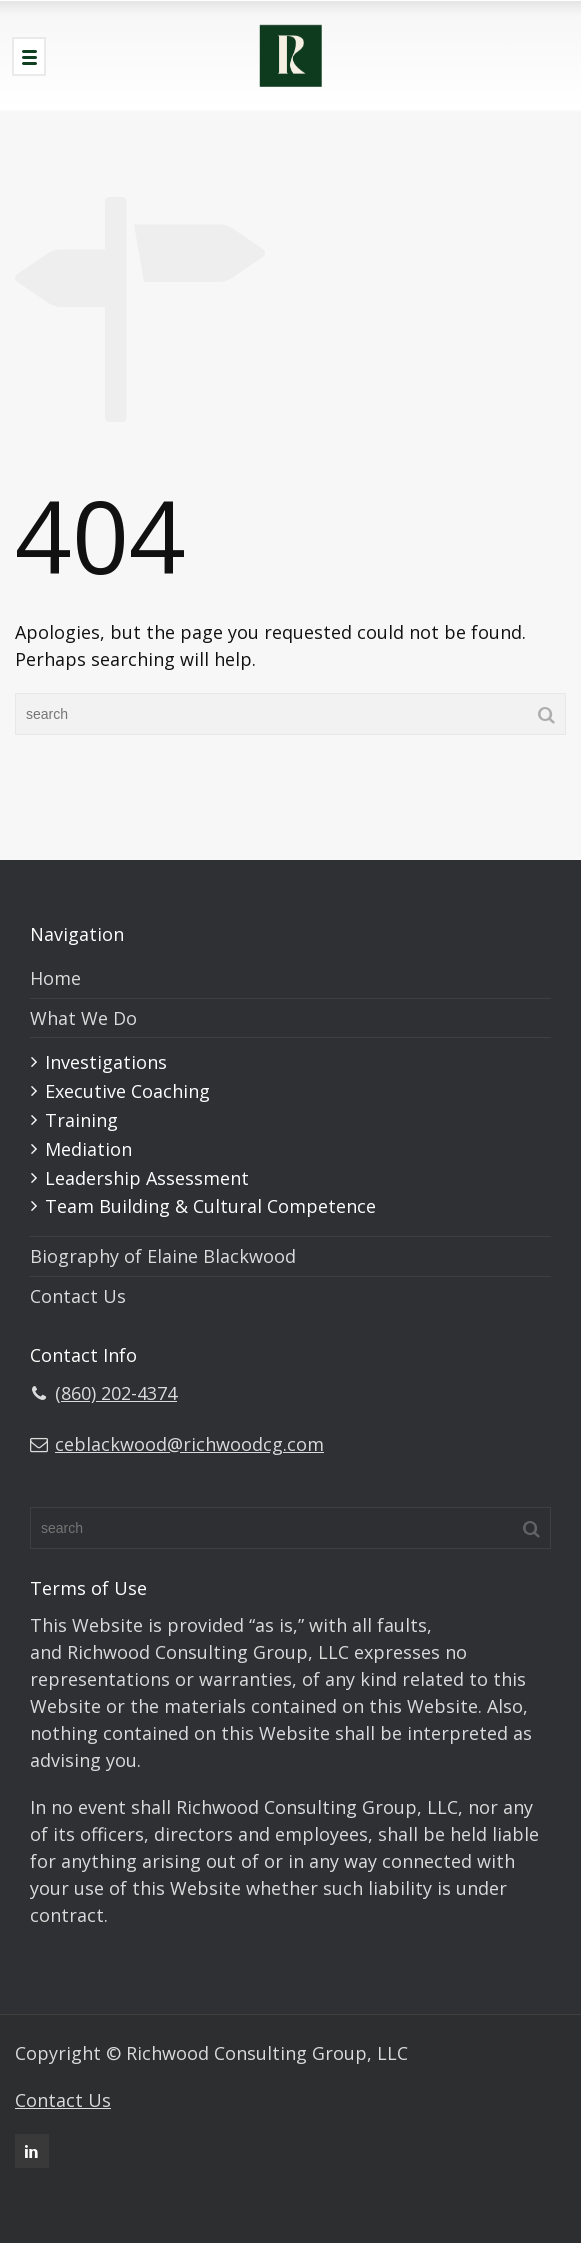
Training (81, 1120)
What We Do (83, 1018)
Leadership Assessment (147, 1178)
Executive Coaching (127, 1091)
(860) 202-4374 (116, 1393)
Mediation (88, 1149)
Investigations (106, 1062)
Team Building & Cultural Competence (210, 1206)
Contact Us (78, 1296)
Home (55, 978)
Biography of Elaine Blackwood (163, 1256)
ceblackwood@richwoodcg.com (189, 1444)
